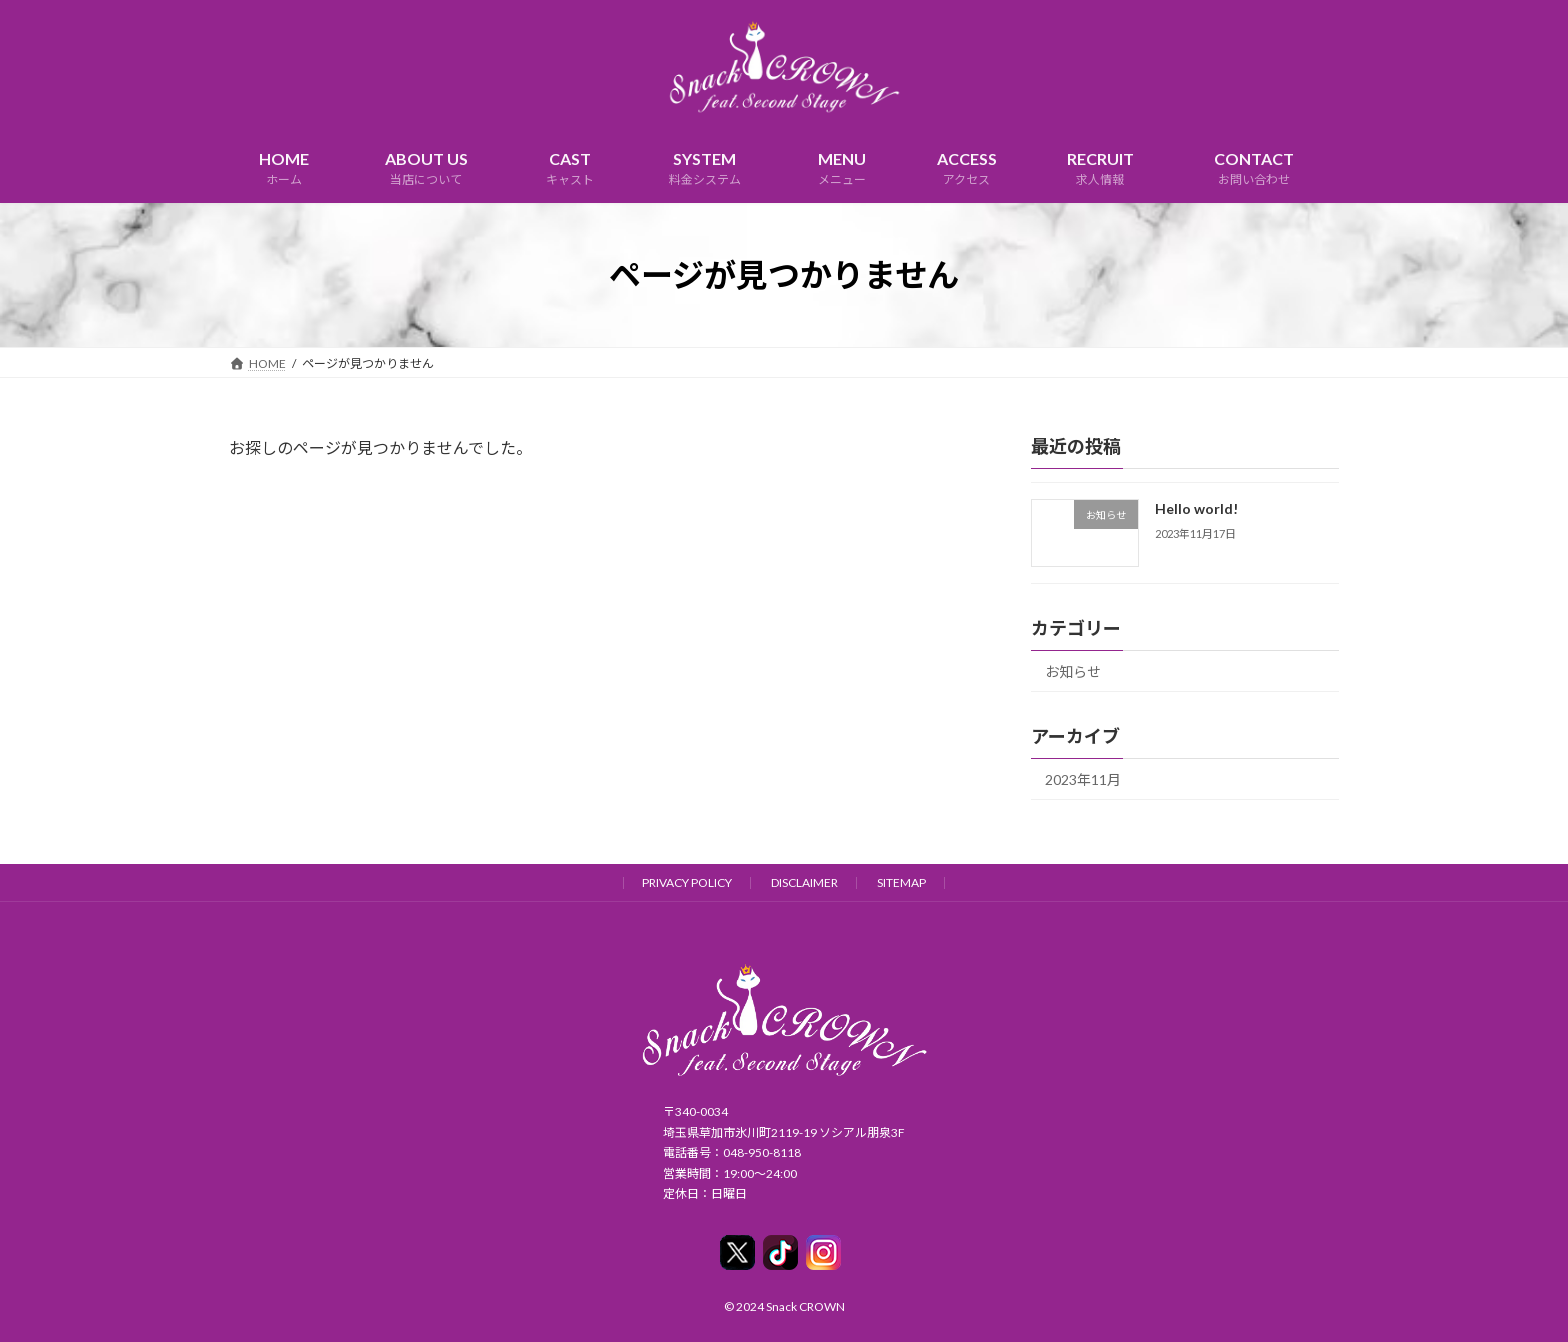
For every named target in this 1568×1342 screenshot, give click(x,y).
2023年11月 (1083, 779)
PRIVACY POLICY (687, 882)
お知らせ (1073, 671)
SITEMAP (901, 882)
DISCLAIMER (804, 882)
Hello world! (1196, 508)
